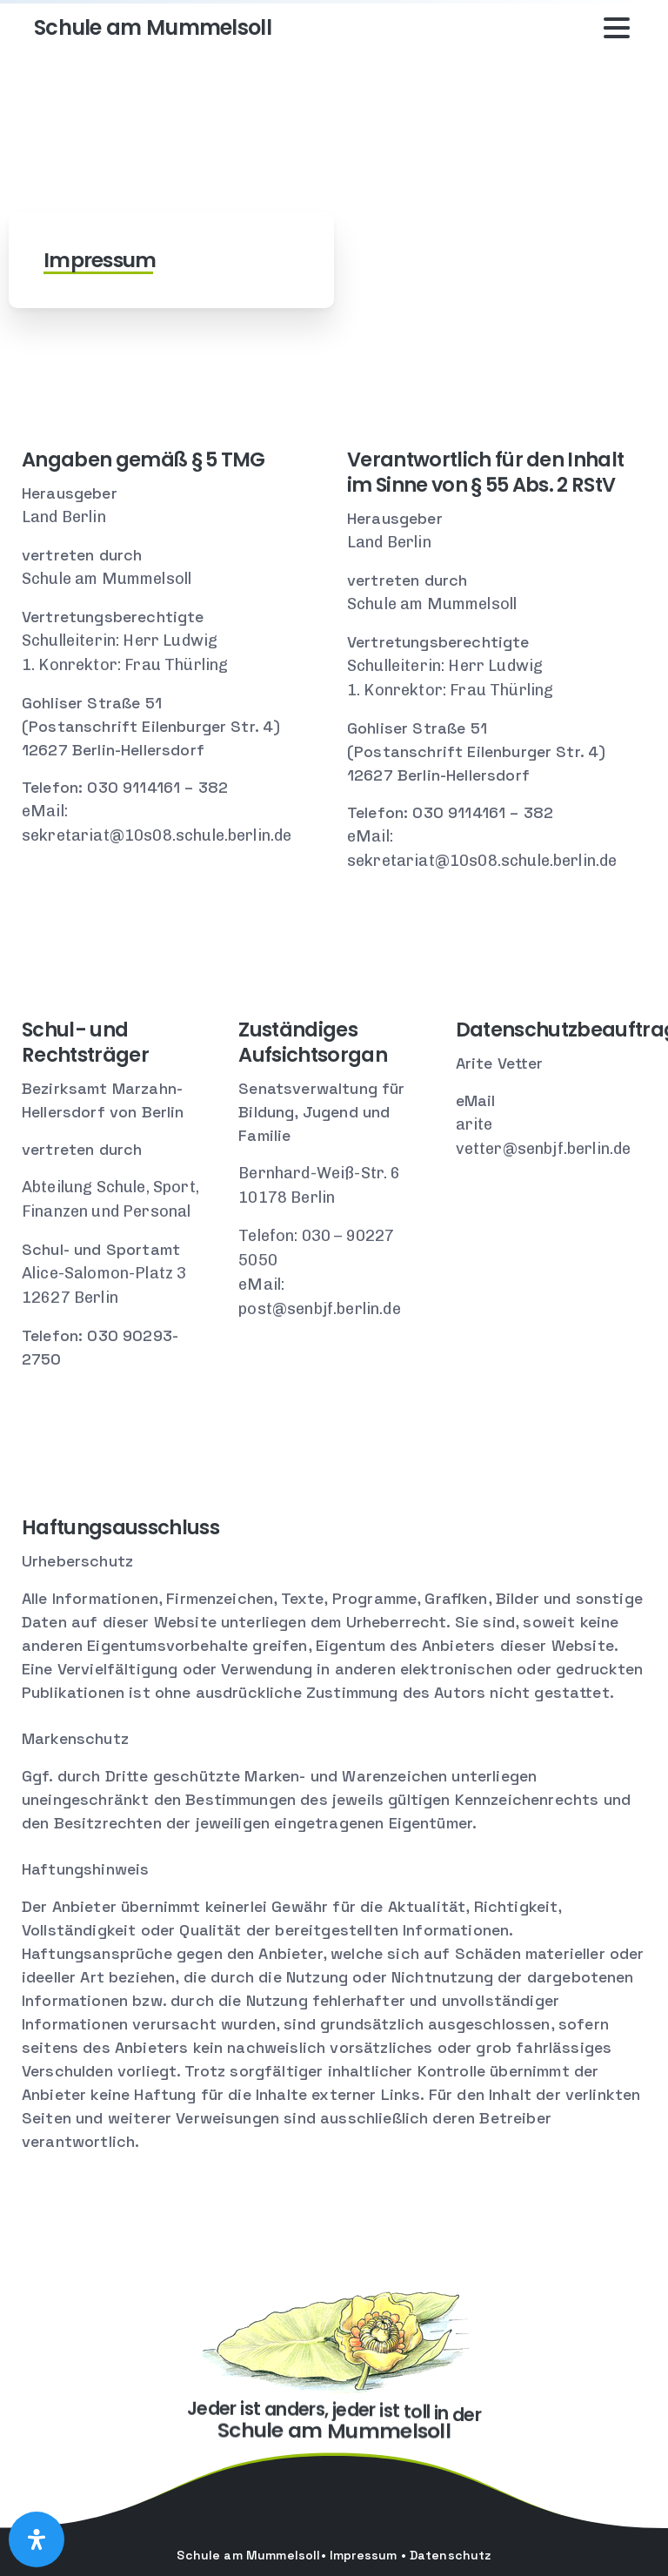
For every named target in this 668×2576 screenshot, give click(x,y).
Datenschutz (450, 2555)
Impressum (363, 2555)
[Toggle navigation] (616, 28)
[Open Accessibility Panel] (36, 2539)
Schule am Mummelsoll (152, 27)
